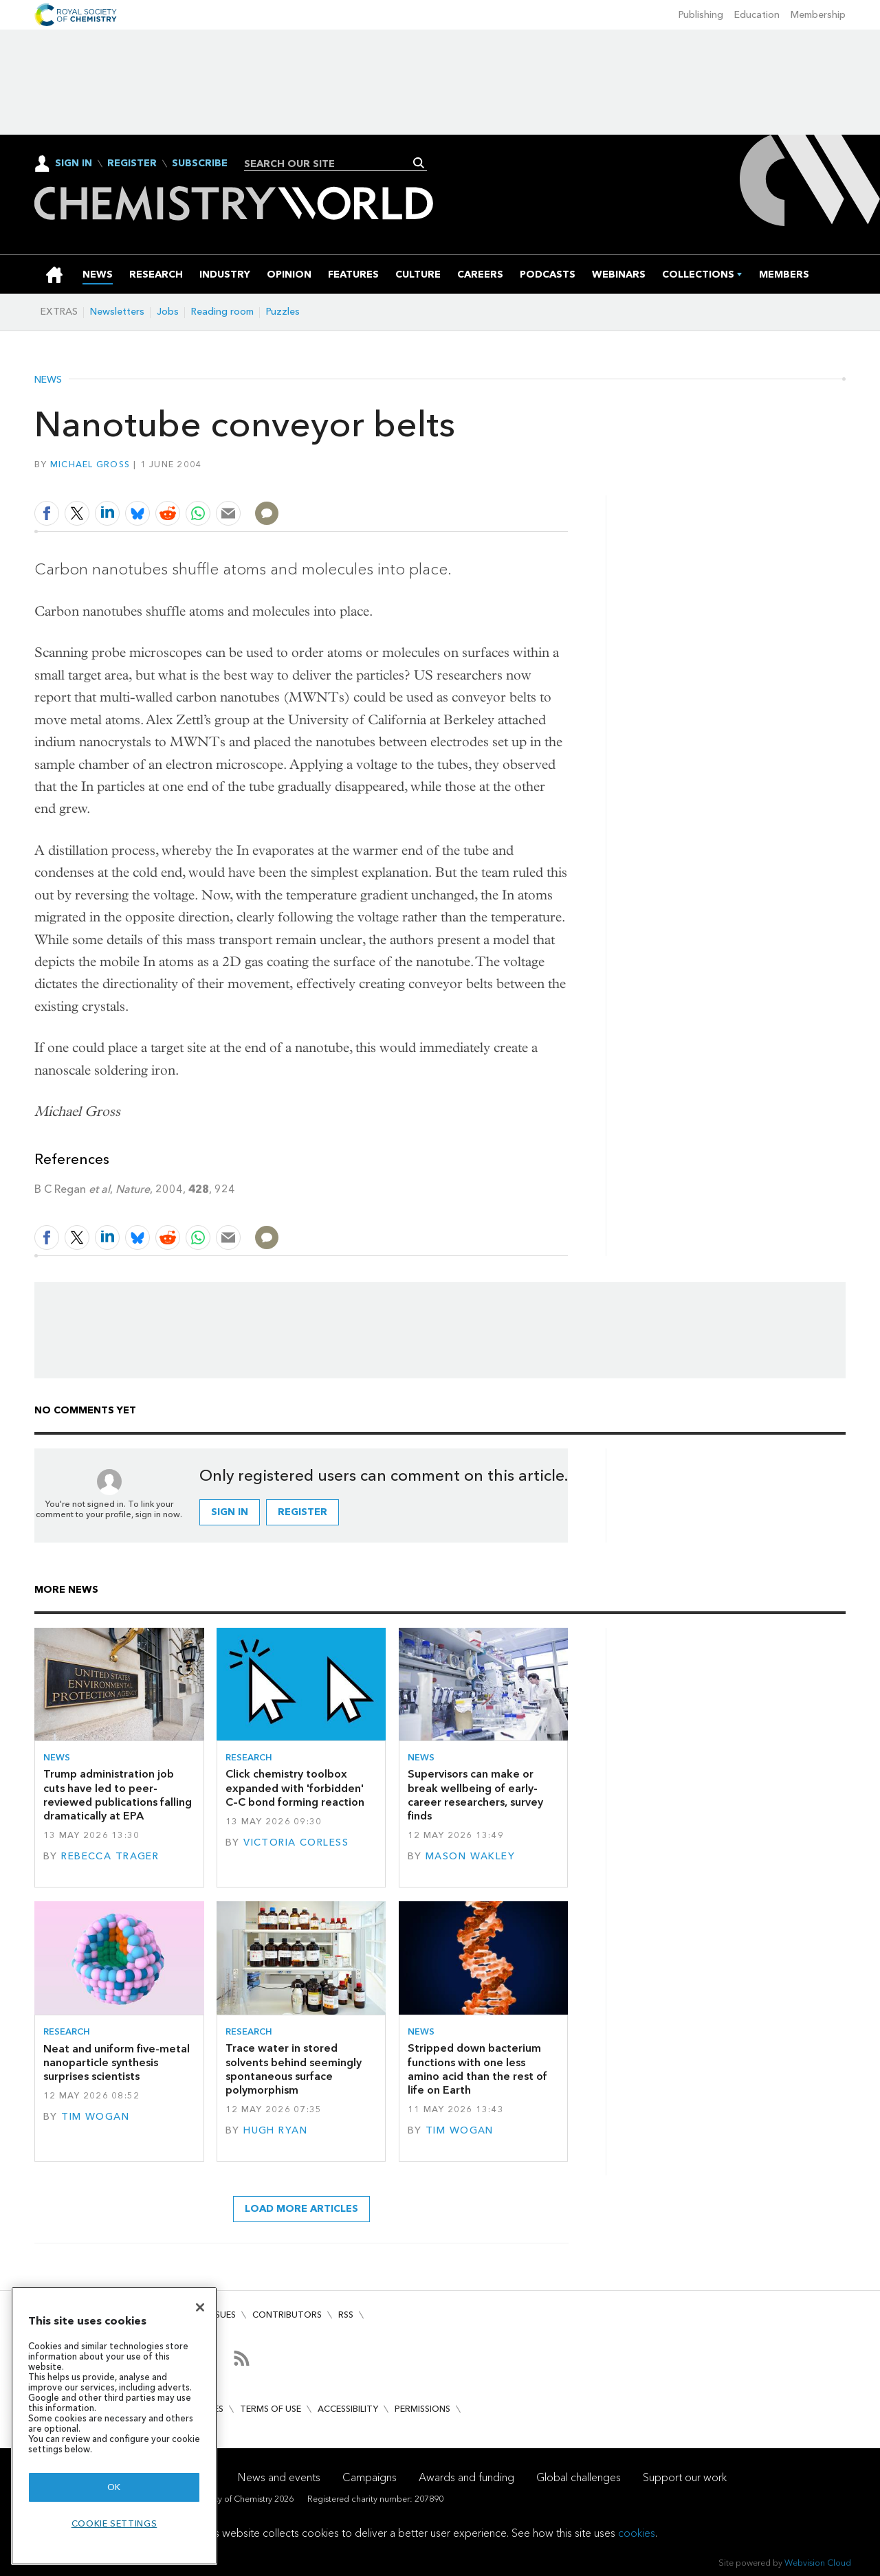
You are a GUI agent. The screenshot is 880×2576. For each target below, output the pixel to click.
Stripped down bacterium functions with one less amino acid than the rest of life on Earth (477, 2068)
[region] (114, 2426)
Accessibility (348, 2409)
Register (132, 163)
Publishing (701, 15)
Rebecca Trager (110, 1856)
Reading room (222, 311)
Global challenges (578, 2477)
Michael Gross (90, 464)
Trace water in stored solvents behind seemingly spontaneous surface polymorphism (294, 2068)
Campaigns (369, 2477)
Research (249, 1757)
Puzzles (283, 311)
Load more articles (301, 2209)
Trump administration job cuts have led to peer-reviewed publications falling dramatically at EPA (117, 1794)
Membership (818, 15)
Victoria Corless (296, 1842)
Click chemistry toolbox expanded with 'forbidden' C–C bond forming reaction (295, 1787)
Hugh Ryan (275, 2130)
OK (114, 2487)
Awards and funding (466, 2477)
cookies (636, 2533)
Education (757, 15)
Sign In (73, 163)
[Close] (200, 2307)
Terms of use (270, 2409)
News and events (279, 2477)
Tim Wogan (95, 2117)
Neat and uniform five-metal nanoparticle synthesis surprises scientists (116, 2062)
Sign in (229, 1512)
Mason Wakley (470, 1856)
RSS (345, 2314)
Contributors (287, 2314)
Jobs (168, 311)
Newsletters (117, 311)
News (48, 379)
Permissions (422, 2409)
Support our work (685, 2477)
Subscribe (200, 163)
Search (419, 162)
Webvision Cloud (817, 2562)
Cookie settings (114, 2523)
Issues (222, 2314)
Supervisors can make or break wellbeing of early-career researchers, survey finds (475, 1794)
